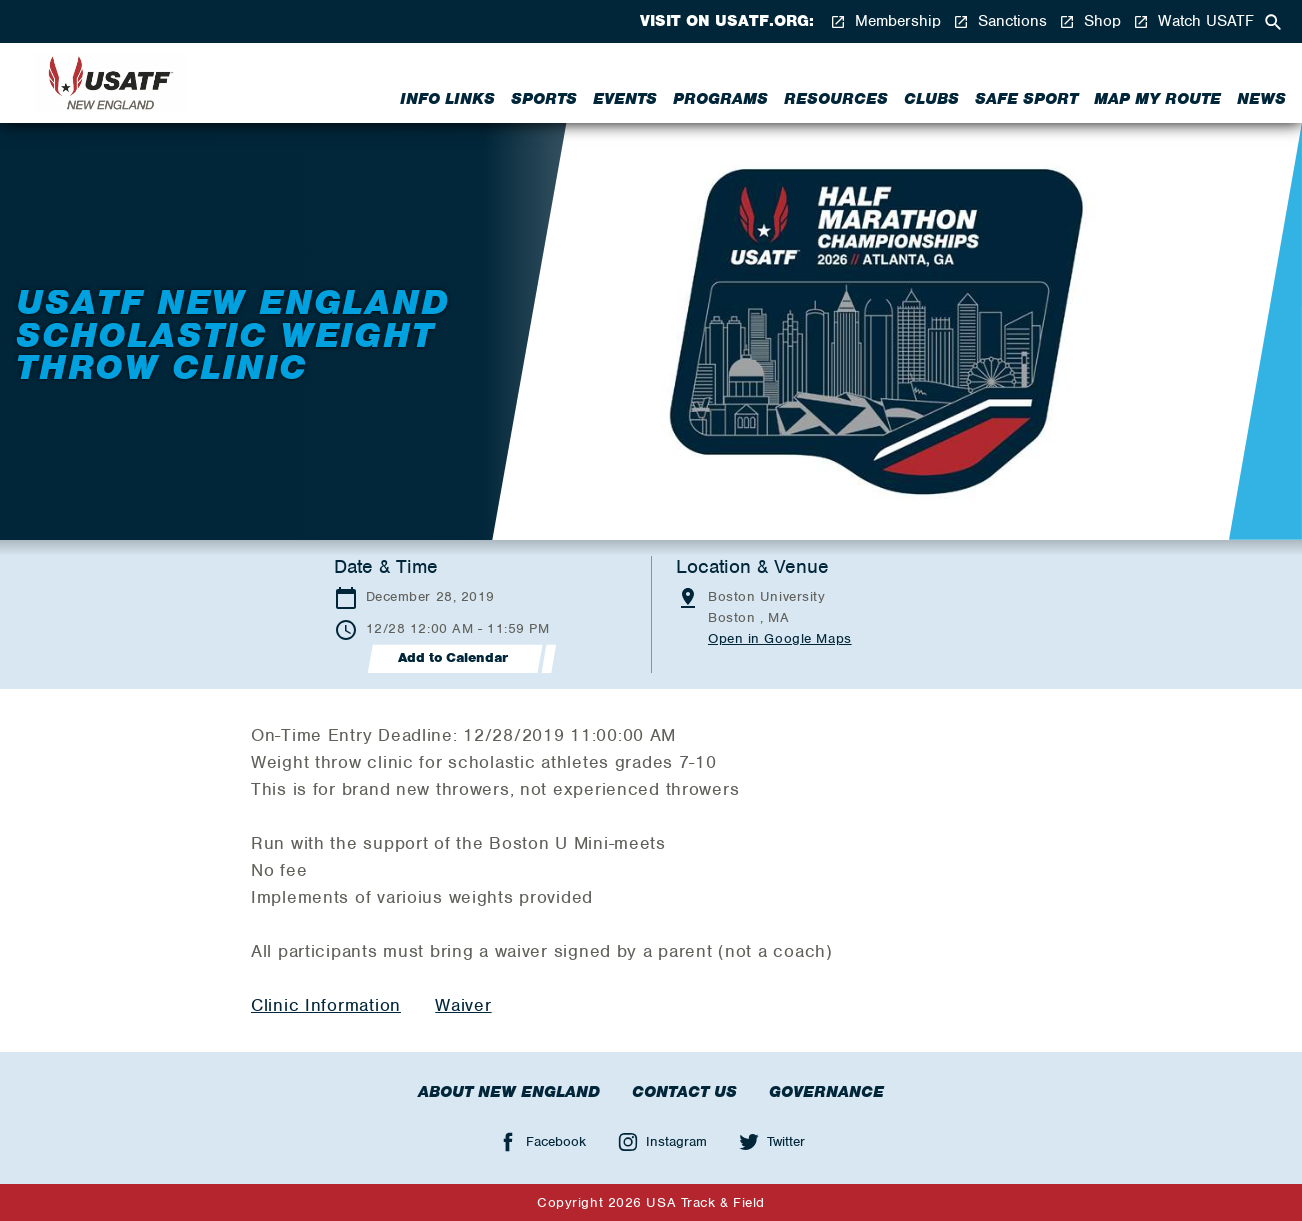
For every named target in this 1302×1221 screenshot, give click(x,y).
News (1261, 99)
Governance (826, 1092)
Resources (836, 99)
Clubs (931, 99)
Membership (885, 21)
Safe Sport (1026, 99)
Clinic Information (326, 1005)
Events (625, 99)
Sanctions (1000, 21)
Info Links (447, 99)
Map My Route (1157, 99)
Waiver (463, 1005)
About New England (509, 1092)
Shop (1090, 21)
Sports (544, 99)
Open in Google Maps (780, 638)
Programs (720, 99)
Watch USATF (1193, 21)
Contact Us (684, 1092)
